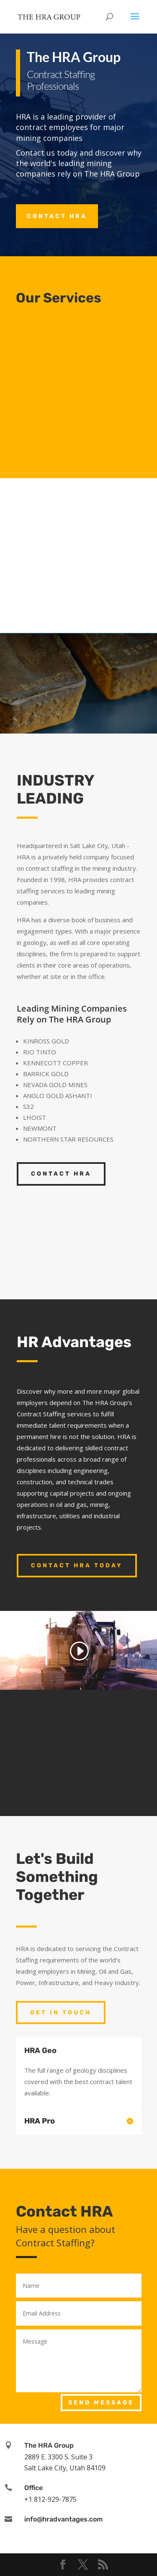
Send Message (101, 2402)
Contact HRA (57, 216)
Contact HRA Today (77, 1565)
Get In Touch (60, 2012)
